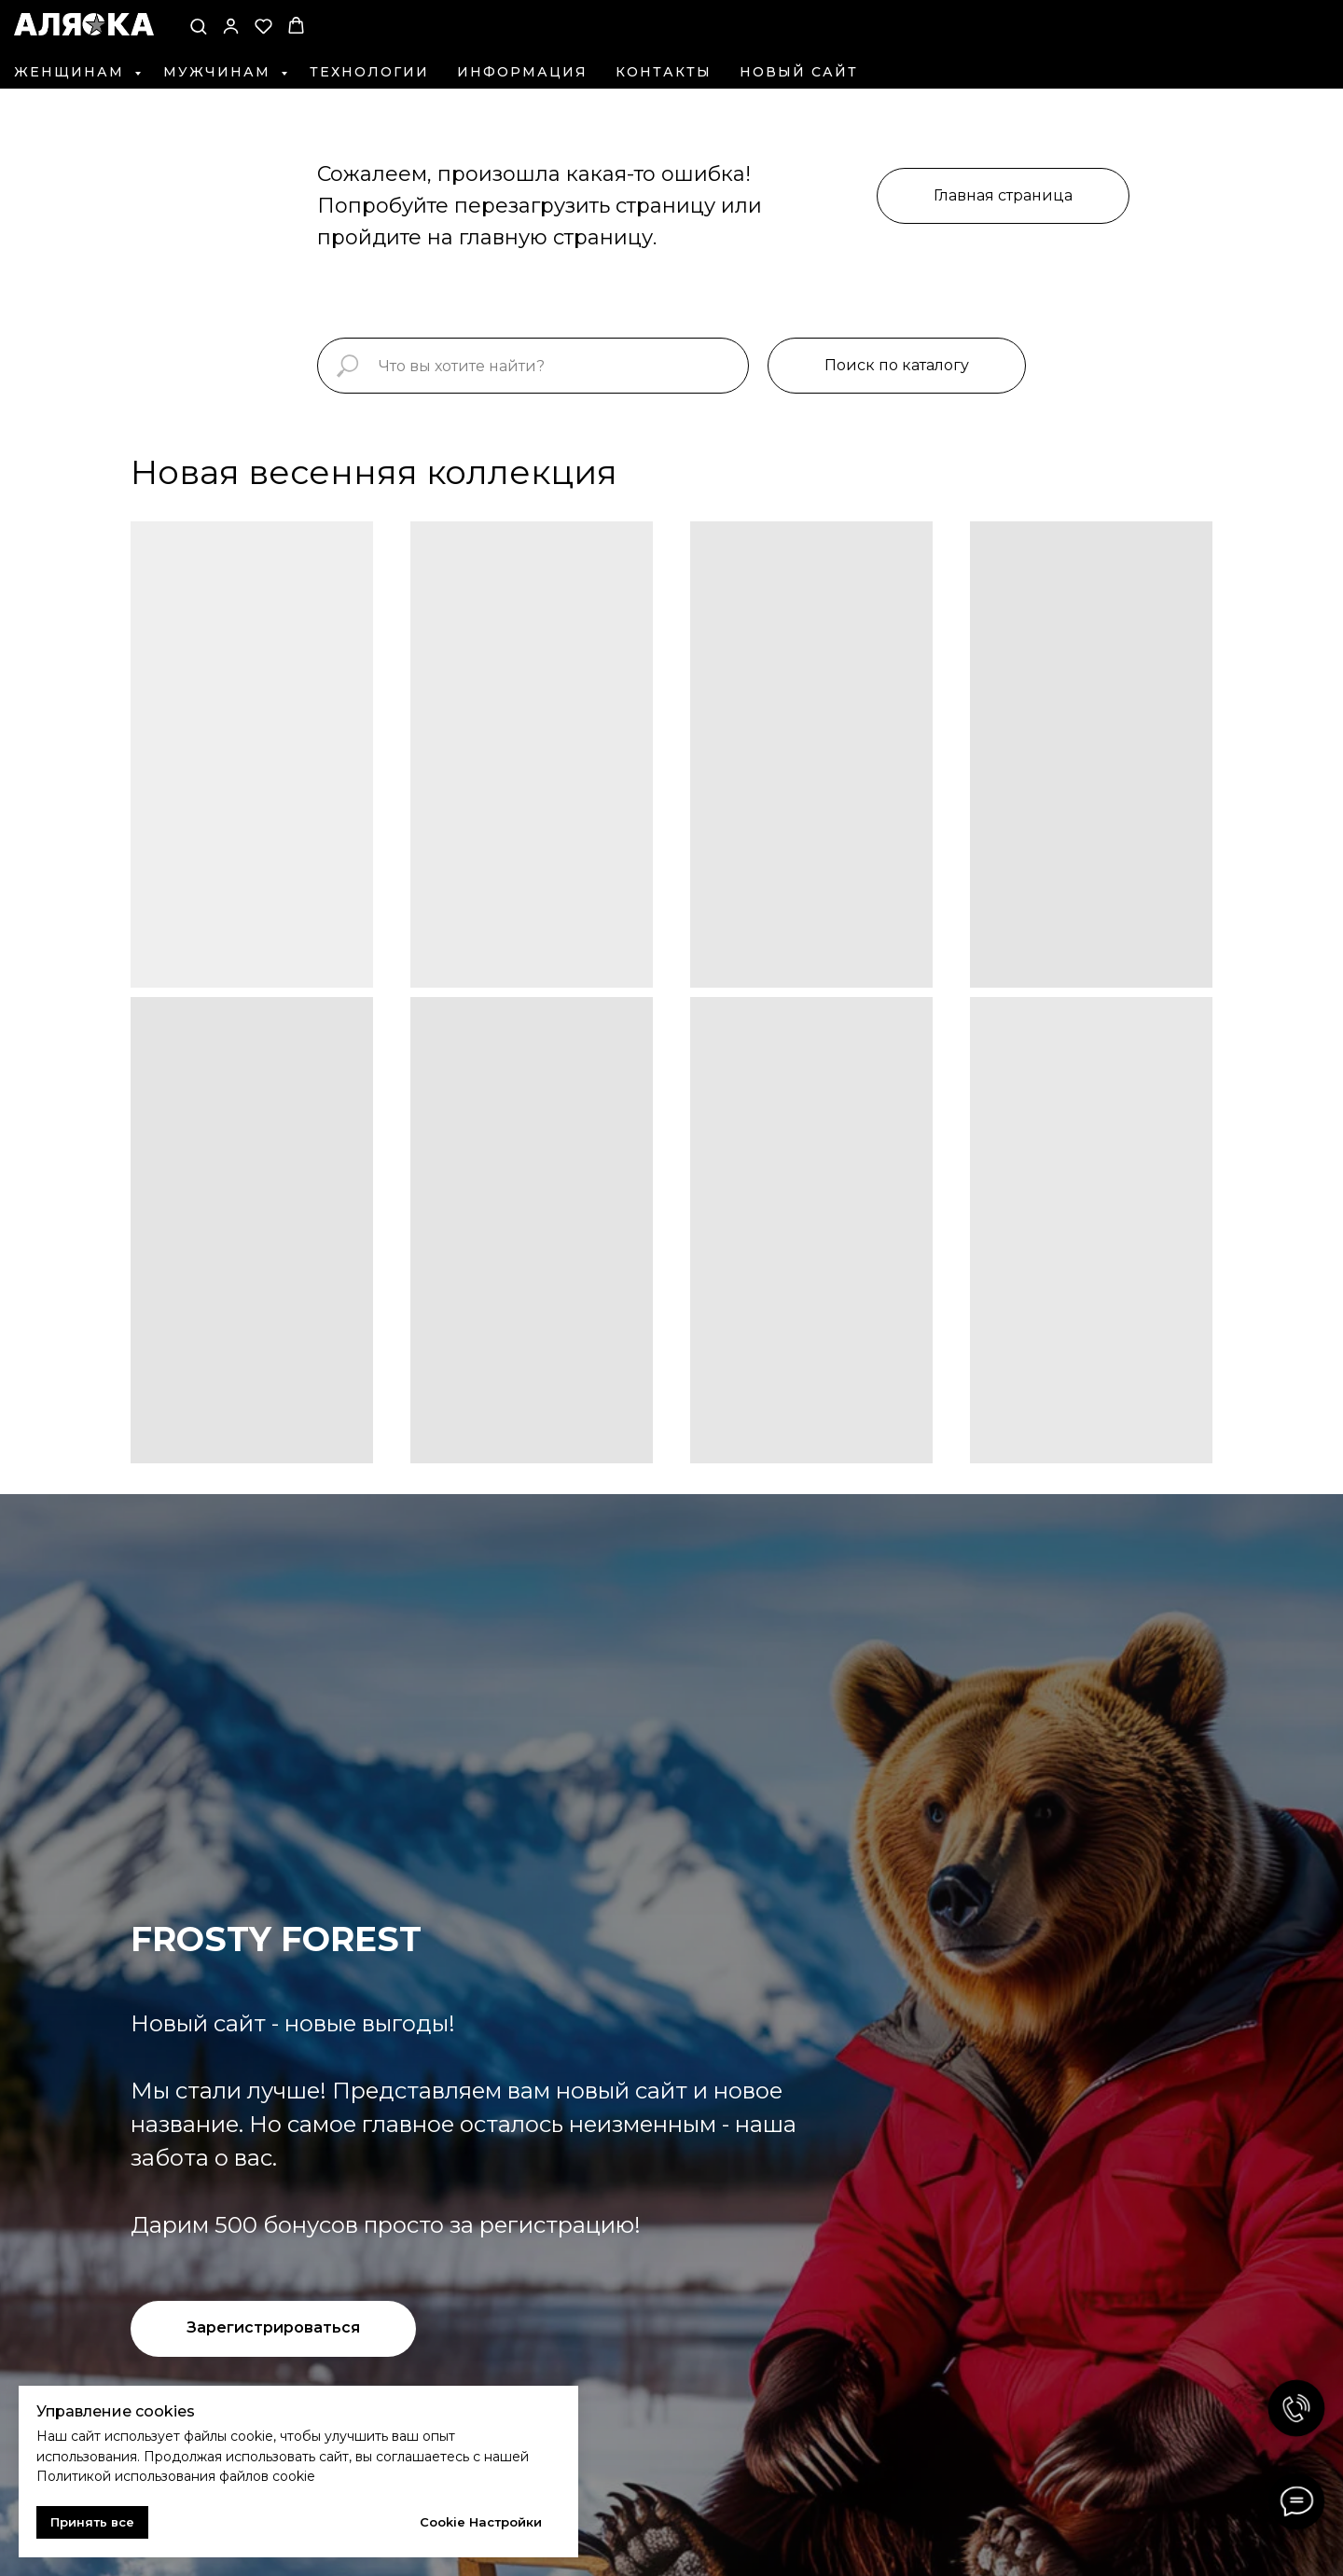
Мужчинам (219, 71)
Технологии (369, 71)
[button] (198, 26)
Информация (522, 71)
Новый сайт (799, 71)
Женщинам (72, 71)
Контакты (664, 71)
